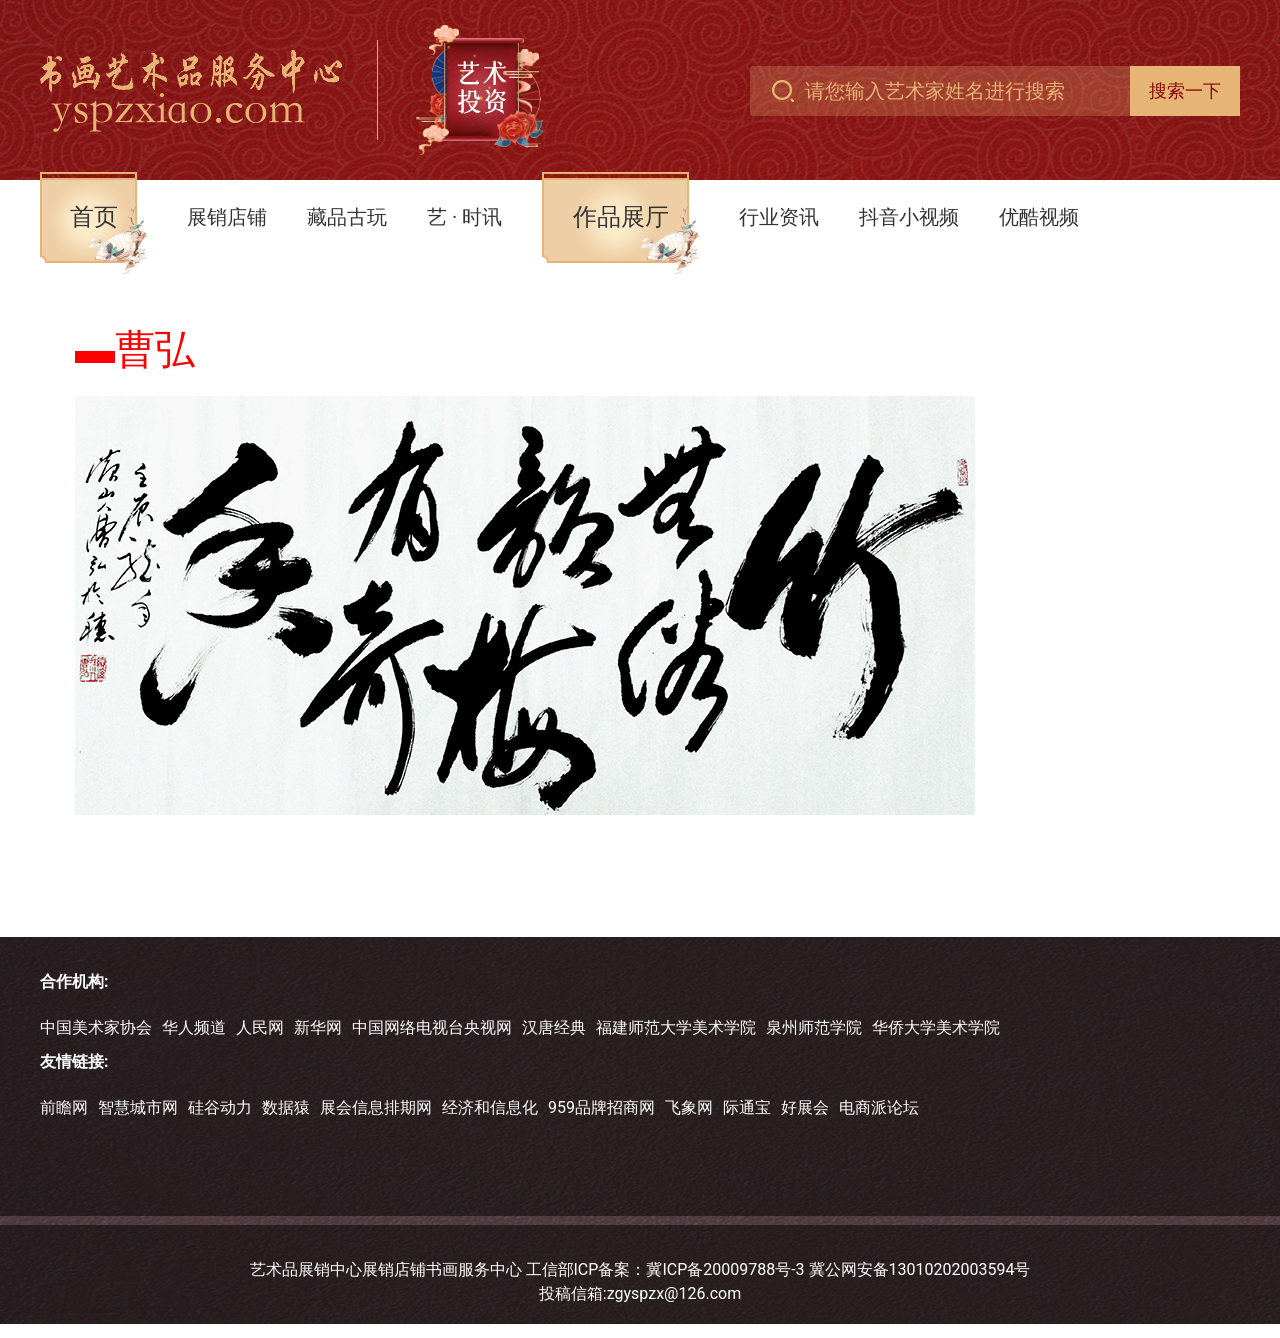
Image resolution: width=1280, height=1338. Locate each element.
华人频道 (194, 1027)
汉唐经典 (554, 1027)
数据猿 (286, 1107)
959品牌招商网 (601, 1107)
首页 (94, 217)
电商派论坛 (879, 1107)
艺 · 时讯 (464, 217)
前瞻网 (64, 1107)
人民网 (260, 1027)
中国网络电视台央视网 (432, 1027)
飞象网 (689, 1107)
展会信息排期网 (376, 1107)
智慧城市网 (138, 1107)
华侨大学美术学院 (936, 1027)
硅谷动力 (220, 1107)
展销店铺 (227, 217)
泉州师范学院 (814, 1027)
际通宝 (747, 1107)
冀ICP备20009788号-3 (725, 1269)
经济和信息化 (490, 1107)
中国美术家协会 (96, 1027)
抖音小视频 (909, 217)
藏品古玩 (347, 217)
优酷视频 (1039, 217)
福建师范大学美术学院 (676, 1027)
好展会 (805, 1107)
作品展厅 (621, 217)
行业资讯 (779, 217)
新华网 (318, 1027)
